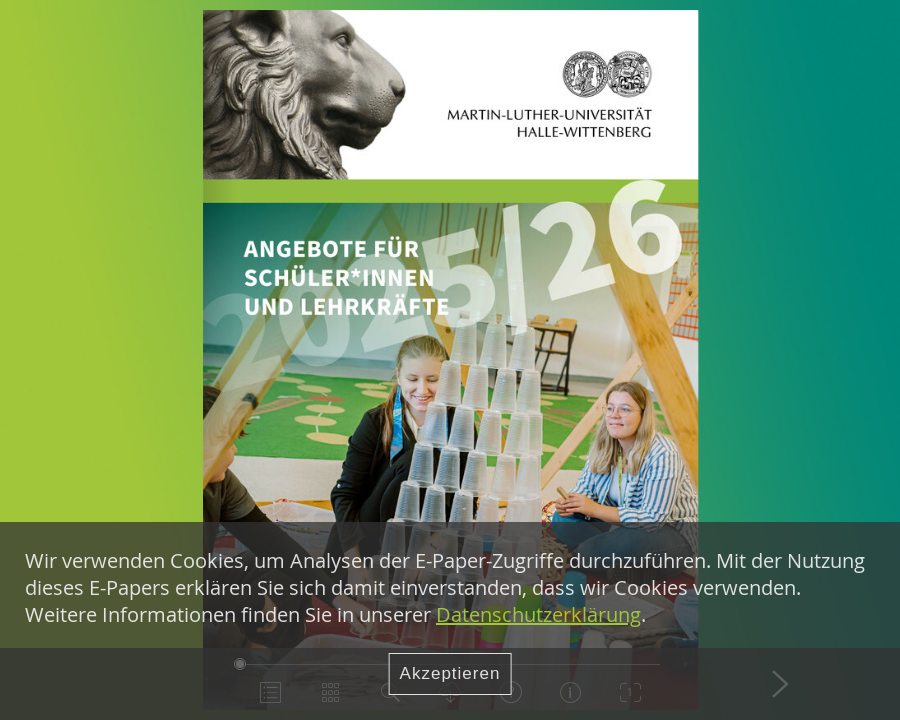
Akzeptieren (450, 673)
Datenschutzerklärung (538, 614)
